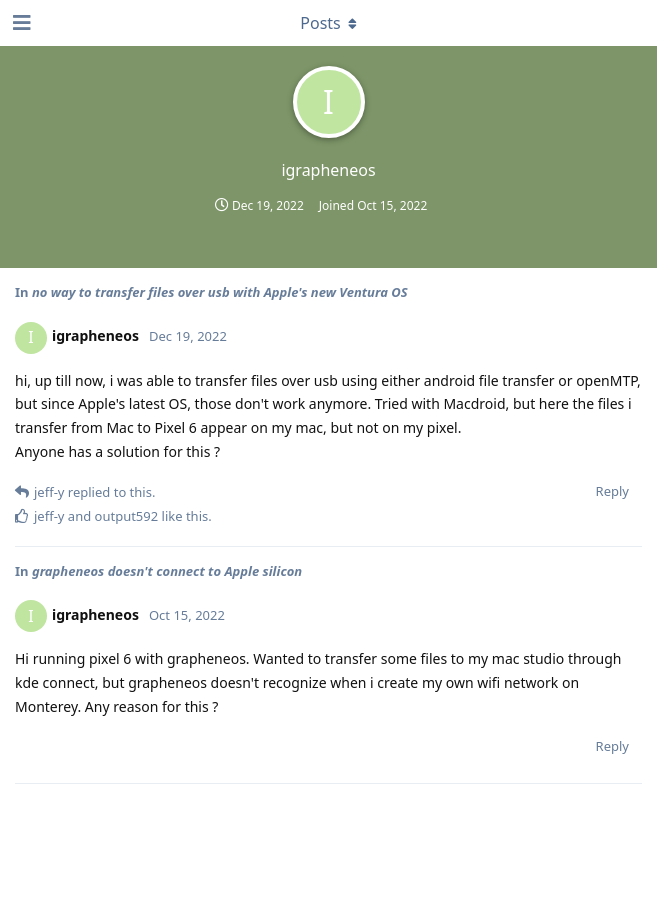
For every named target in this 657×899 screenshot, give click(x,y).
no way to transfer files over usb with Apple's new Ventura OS (220, 292)
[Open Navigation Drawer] (20, 23)
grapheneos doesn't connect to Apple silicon (167, 571)
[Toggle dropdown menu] (329, 23)
